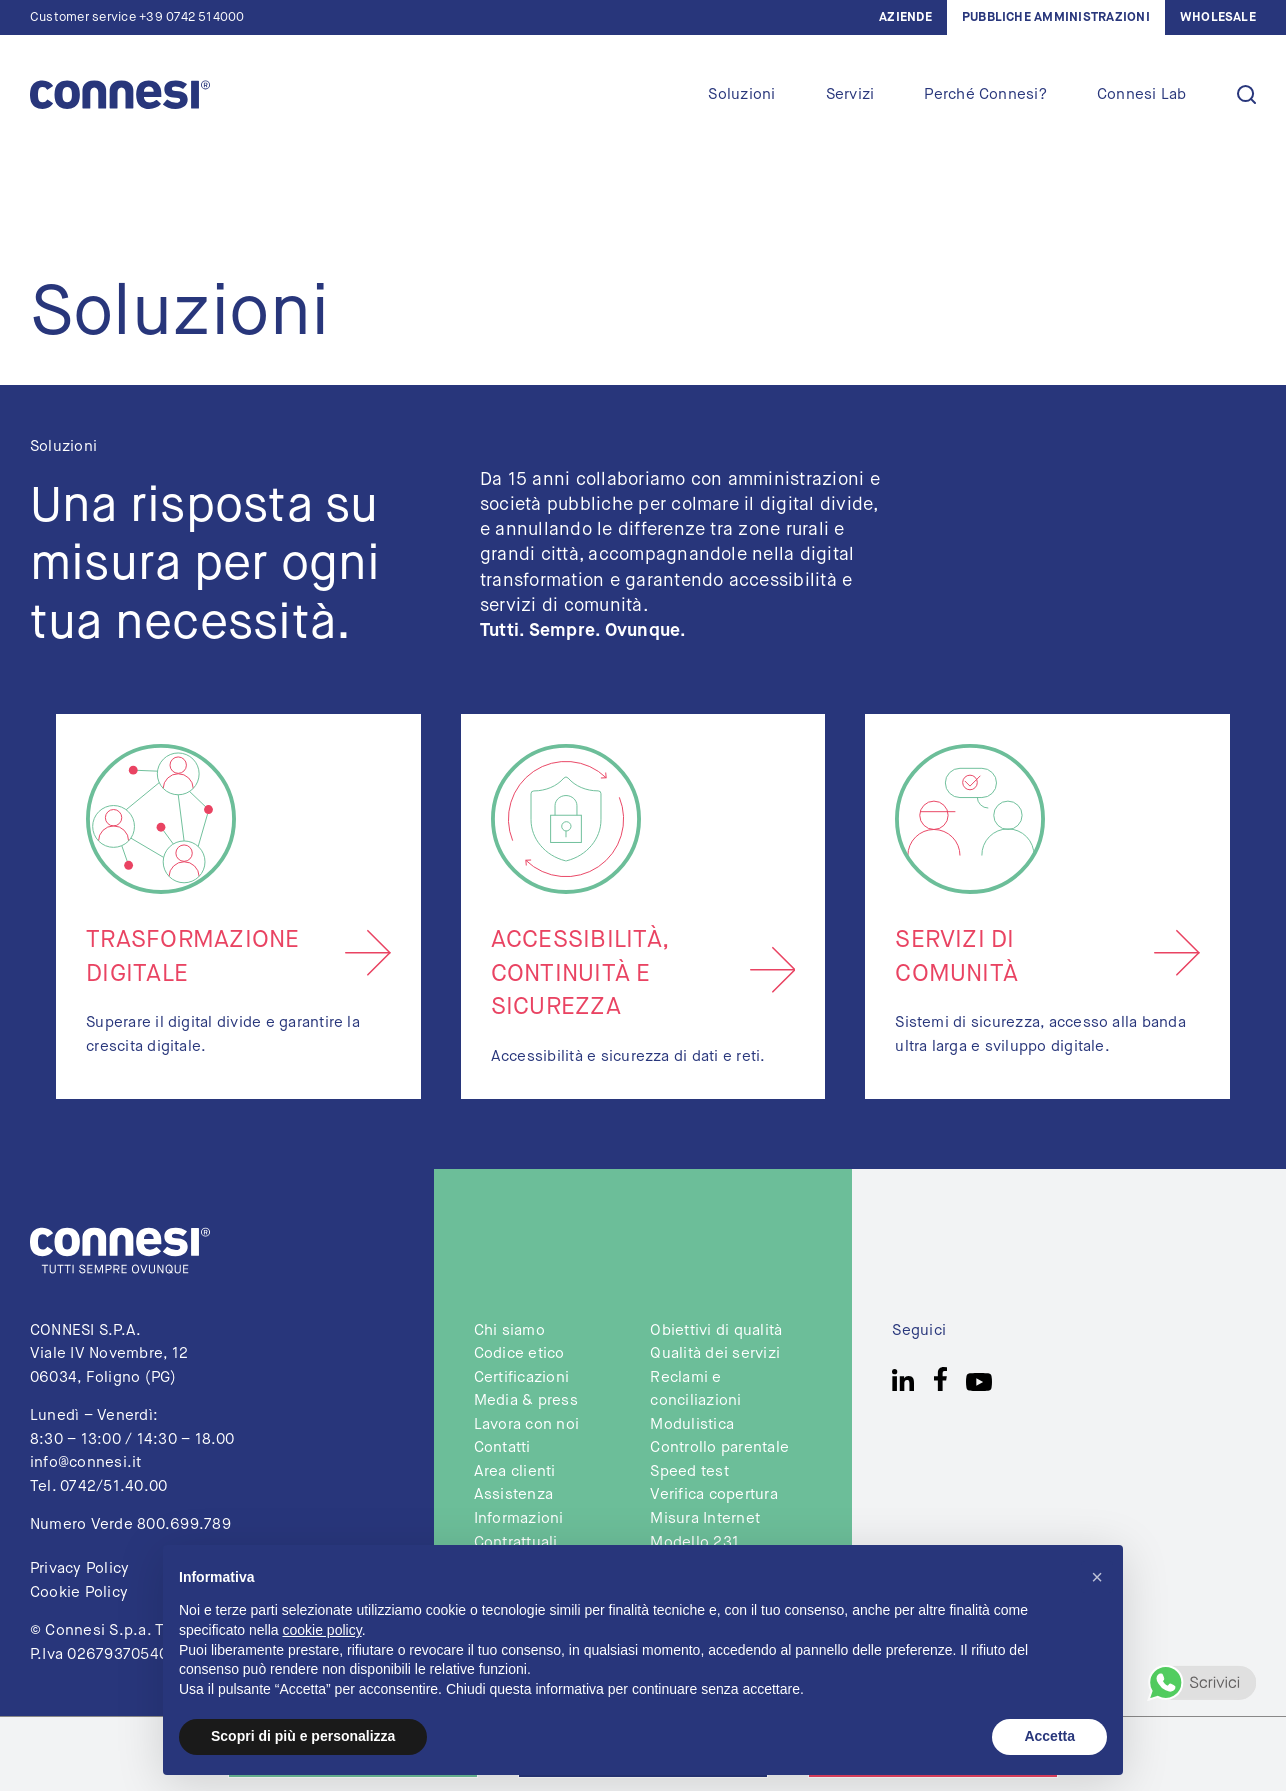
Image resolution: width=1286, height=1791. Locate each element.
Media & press (526, 1400)
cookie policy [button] (322, 1630)
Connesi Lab (1142, 94)
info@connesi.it (86, 1462)
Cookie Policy (79, 1592)
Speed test (689, 1471)
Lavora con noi (526, 1424)
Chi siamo (509, 1330)
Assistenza (513, 1494)
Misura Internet (705, 1518)
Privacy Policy (79, 1568)
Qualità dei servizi (715, 1353)
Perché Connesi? (985, 94)
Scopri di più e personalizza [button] (303, 1736)
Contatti (502, 1447)
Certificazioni (521, 1377)
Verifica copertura (713, 1494)
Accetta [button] (1049, 1736)
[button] (1097, 1577)
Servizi (850, 94)
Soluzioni (741, 94)
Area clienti (515, 1471)
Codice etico (519, 1353)
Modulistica (692, 1424)
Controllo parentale (719, 1447)
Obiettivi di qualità (716, 1330)
